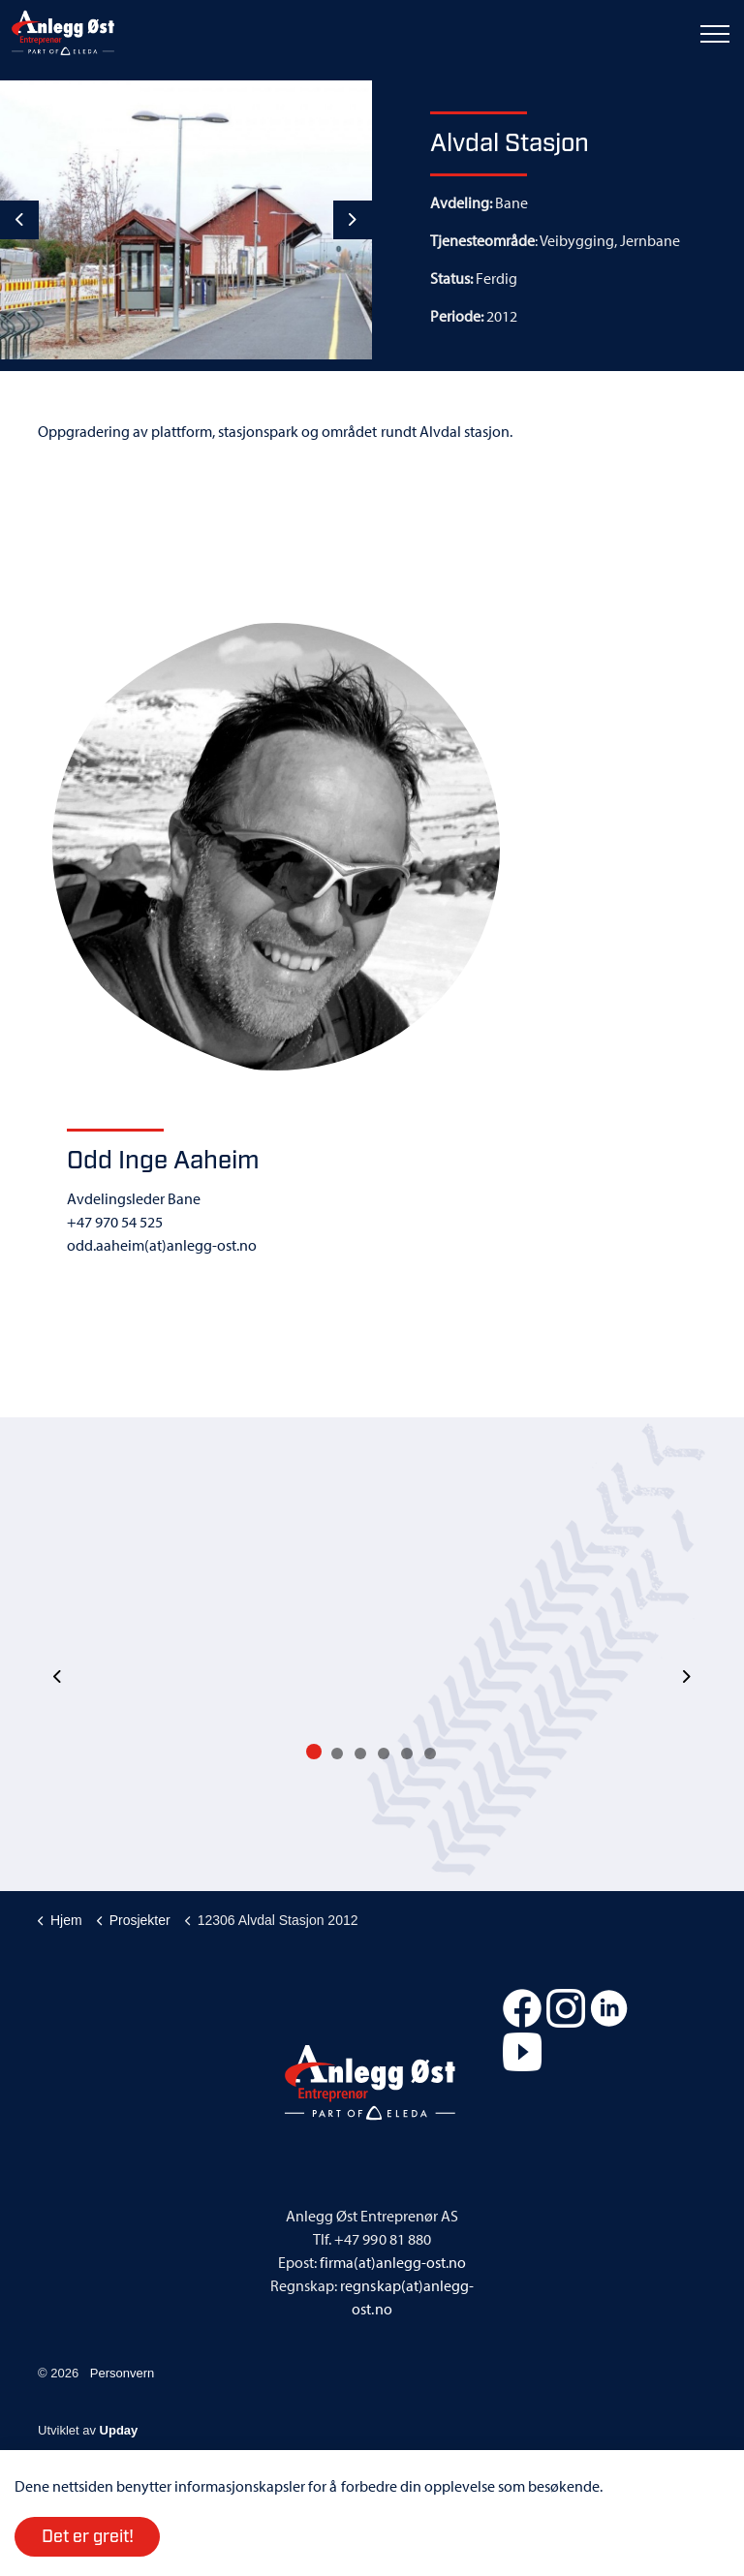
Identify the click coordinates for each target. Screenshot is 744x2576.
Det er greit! (87, 2537)
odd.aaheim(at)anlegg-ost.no (162, 1245)
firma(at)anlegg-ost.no (393, 2262)
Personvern (122, 2373)
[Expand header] (715, 34)
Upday (119, 2430)
